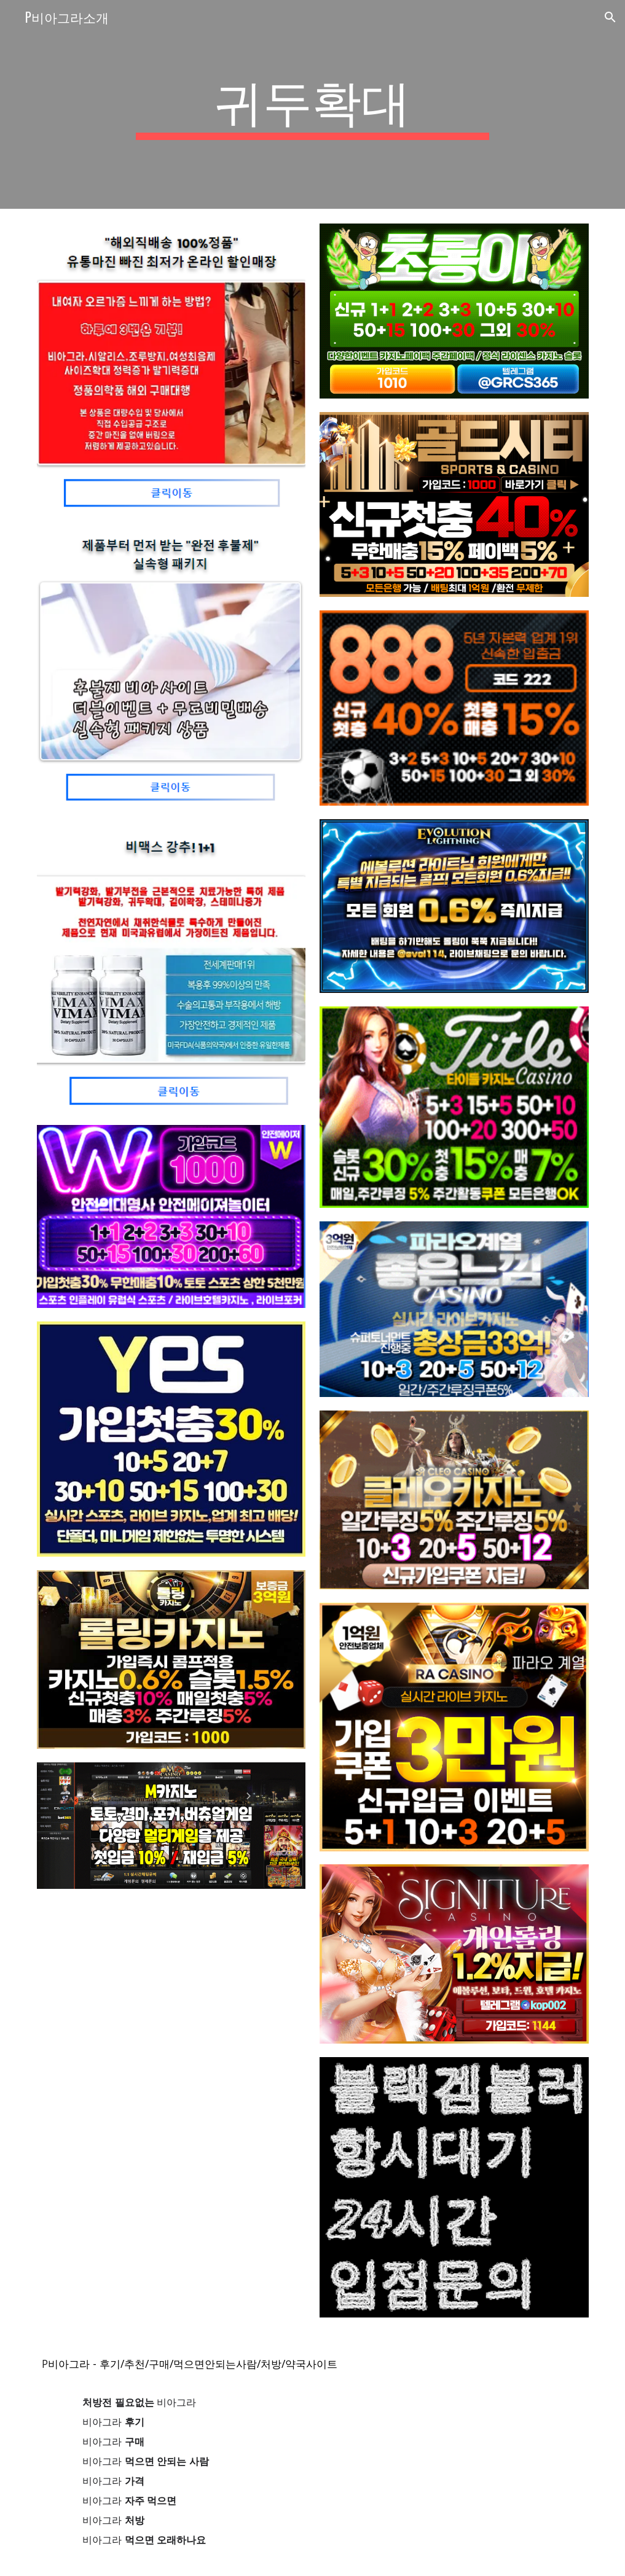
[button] (610, 17)
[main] (312, 104)
